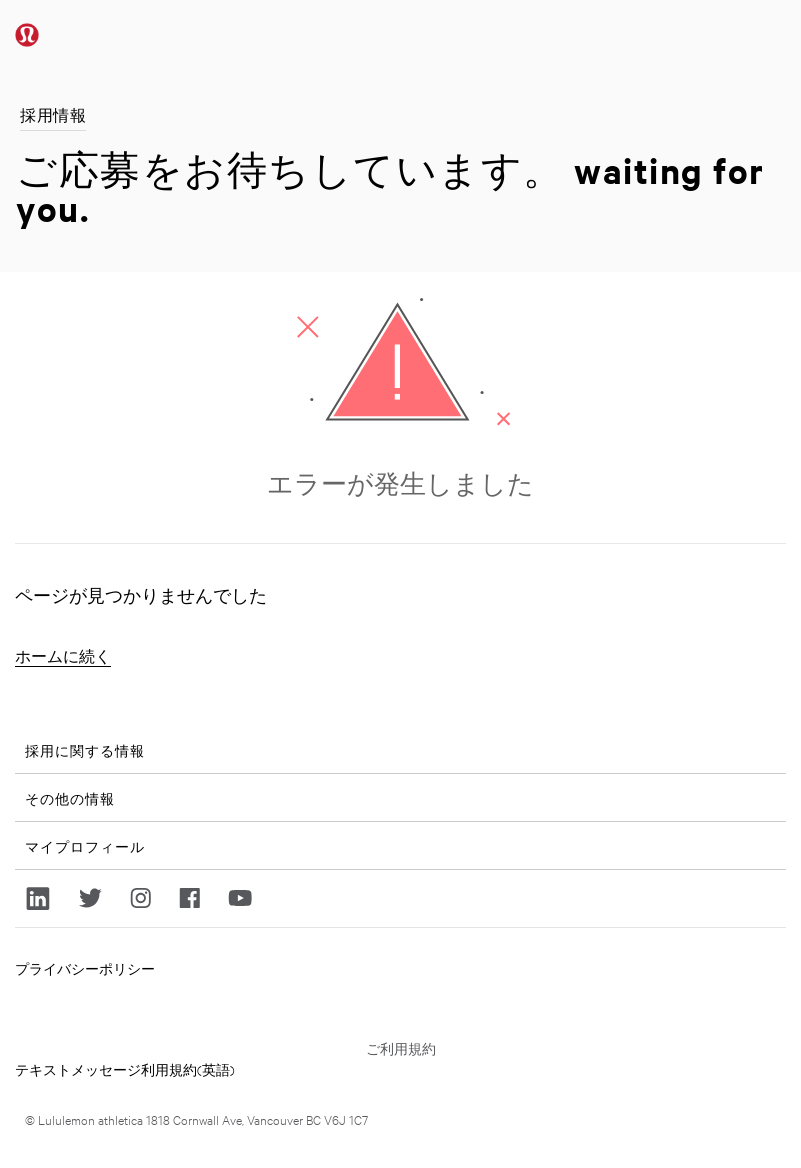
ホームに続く (63, 656)
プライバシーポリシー (85, 968)
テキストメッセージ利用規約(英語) (125, 1069)
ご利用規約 (401, 1048)
